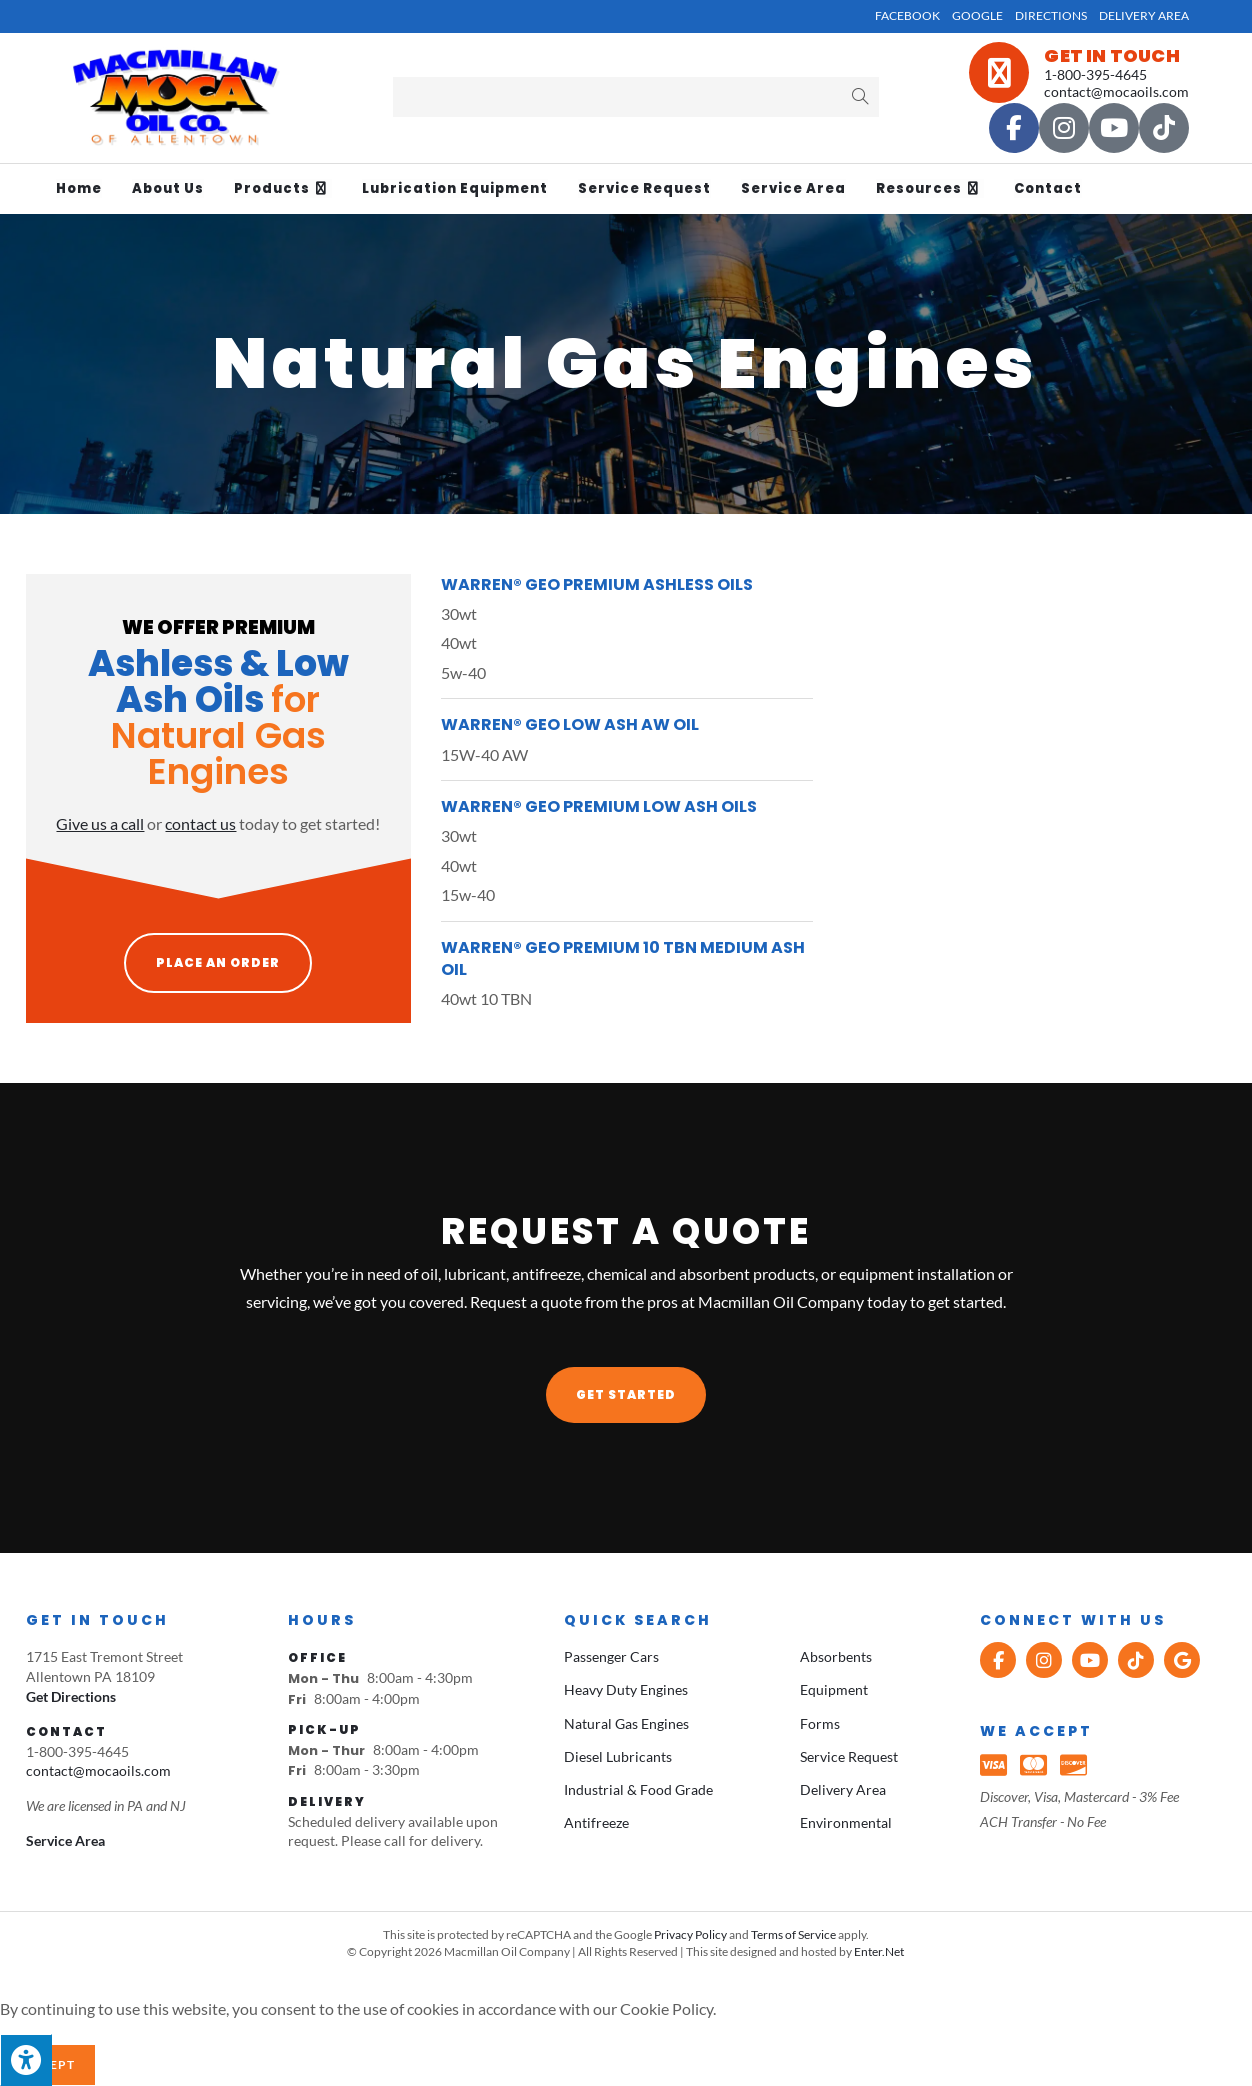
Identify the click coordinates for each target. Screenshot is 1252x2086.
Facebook (907, 15)
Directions (1051, 15)
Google (977, 15)
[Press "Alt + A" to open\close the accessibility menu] (26, 2060)
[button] (626, 1395)
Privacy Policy (690, 1934)
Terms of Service (793, 1934)
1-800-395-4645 (1095, 74)
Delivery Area (1144, 15)
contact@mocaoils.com (1116, 91)
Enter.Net (879, 1951)
